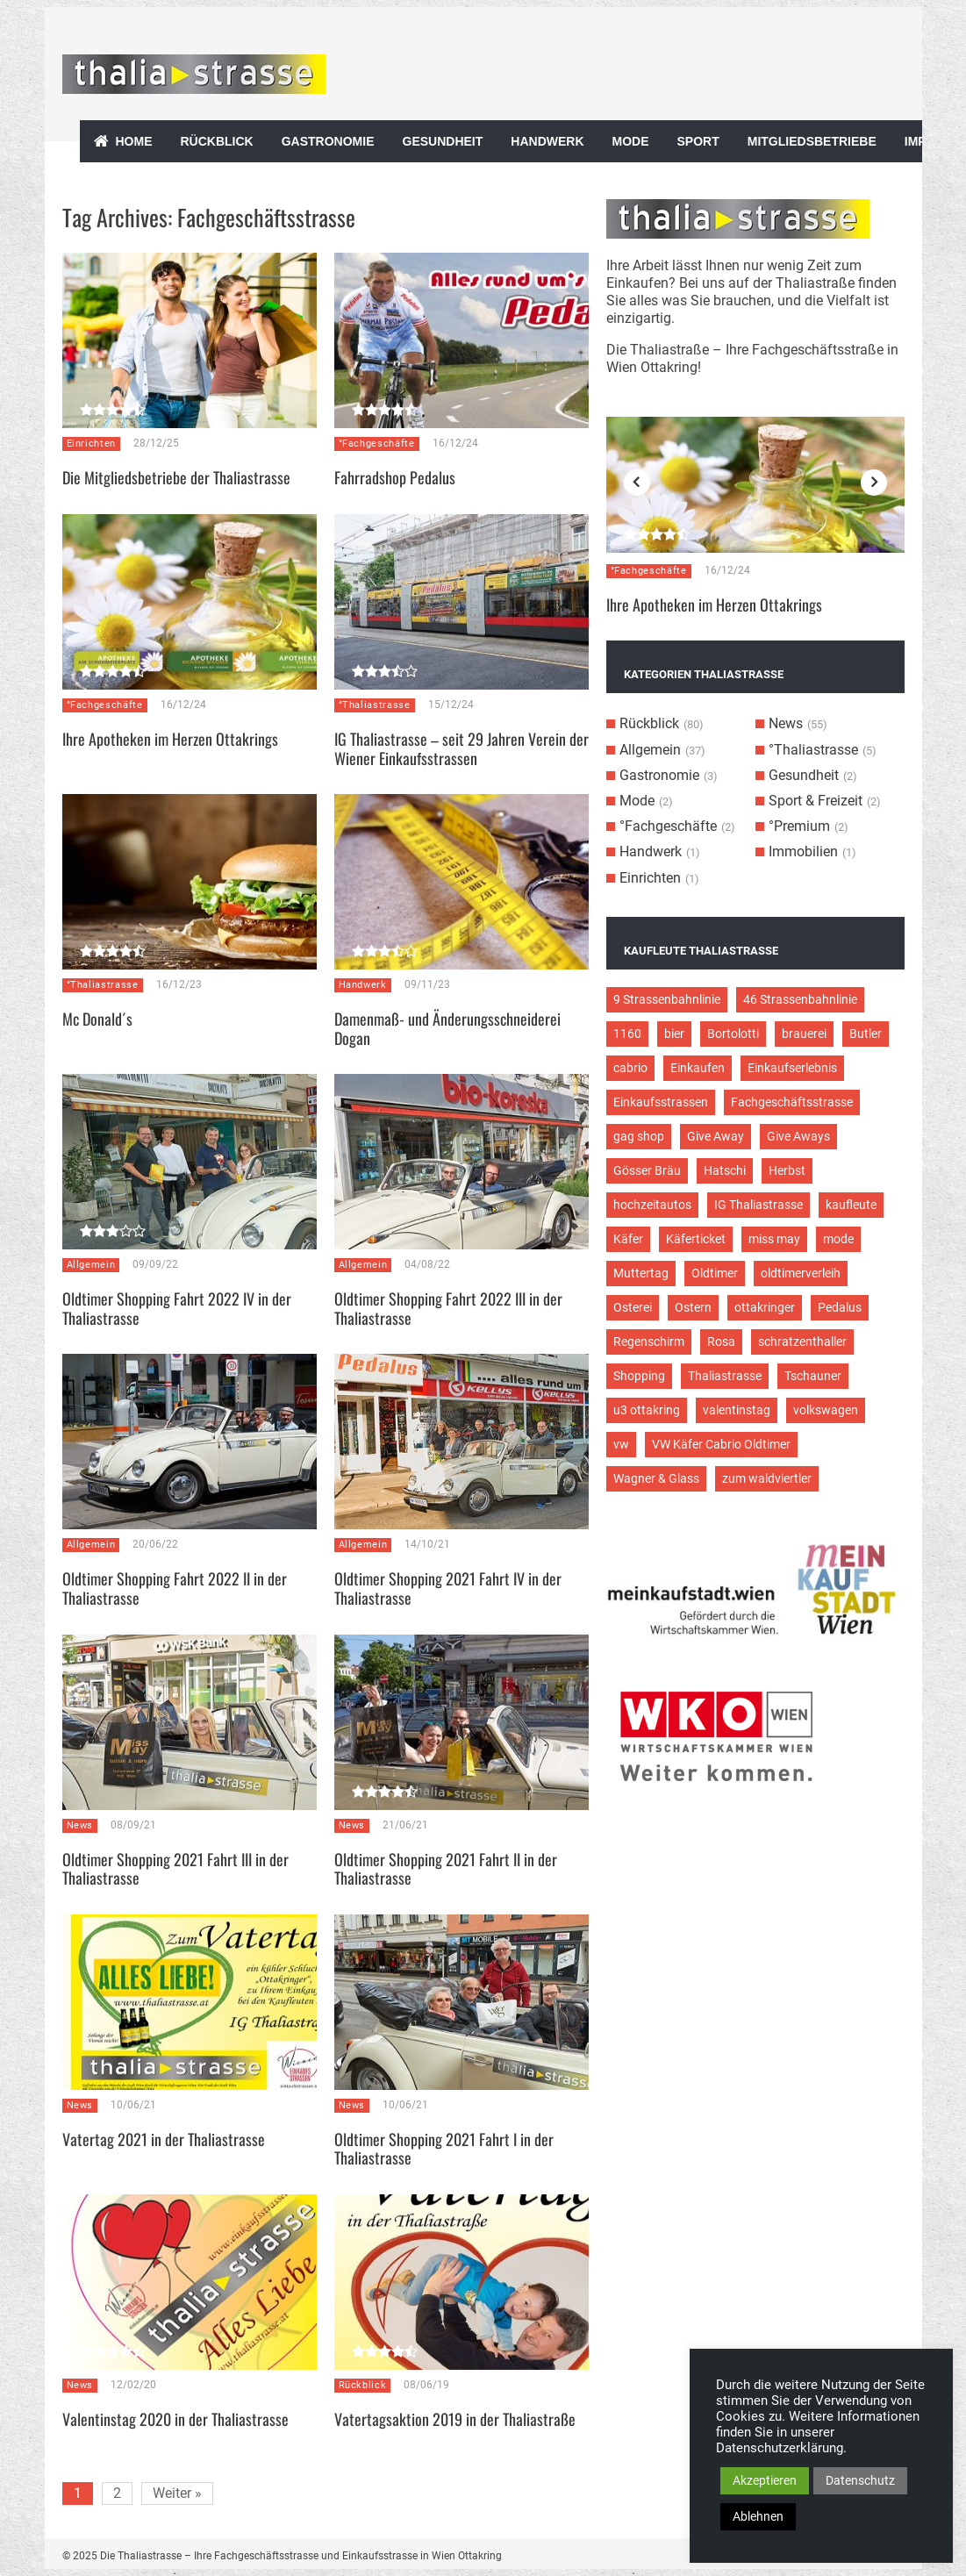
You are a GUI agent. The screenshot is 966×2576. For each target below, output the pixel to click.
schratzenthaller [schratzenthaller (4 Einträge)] (802, 1342)
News (80, 1825)
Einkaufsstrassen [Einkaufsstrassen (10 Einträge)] (660, 1102)
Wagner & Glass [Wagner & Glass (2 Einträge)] (656, 1478)
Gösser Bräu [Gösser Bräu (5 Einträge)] (647, 1170)
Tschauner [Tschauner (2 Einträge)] (812, 1376)
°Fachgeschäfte (377, 443)
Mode (630, 141)
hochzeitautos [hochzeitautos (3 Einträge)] (652, 1205)
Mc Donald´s (97, 1018)
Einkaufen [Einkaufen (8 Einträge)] (697, 1068)
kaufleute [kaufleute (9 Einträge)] (851, 1205)
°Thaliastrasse (375, 705)
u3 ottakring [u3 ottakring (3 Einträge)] (646, 1410)
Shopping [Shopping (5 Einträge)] (639, 1376)
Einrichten (92, 443)
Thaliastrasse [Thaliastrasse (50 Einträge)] (725, 1376)
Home (134, 141)
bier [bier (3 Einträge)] (674, 1034)
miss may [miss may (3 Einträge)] (774, 1239)
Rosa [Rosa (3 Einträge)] (721, 1342)
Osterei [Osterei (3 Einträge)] (632, 1307)
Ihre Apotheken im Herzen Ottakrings (170, 738)
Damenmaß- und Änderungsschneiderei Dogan (447, 1028)
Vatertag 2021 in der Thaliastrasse (163, 2139)
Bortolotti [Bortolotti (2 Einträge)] (733, 1034)
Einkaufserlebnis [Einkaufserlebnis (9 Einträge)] (792, 1068)
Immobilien (803, 851)
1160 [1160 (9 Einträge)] (627, 1034)
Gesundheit (443, 141)
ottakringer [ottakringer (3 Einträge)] (764, 1307)
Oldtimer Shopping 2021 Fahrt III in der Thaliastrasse (175, 1869)
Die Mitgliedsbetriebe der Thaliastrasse (176, 477)
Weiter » (177, 2493)
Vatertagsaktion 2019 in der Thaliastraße (455, 2419)
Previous (637, 482)
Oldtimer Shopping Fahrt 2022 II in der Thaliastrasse (174, 1588)
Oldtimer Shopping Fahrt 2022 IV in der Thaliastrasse (176, 1308)
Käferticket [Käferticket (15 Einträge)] (696, 1239)
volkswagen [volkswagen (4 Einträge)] (825, 1410)
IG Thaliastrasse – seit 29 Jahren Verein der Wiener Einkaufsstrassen (461, 748)
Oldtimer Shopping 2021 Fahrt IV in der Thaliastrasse (448, 1588)
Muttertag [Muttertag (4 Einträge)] (641, 1273)
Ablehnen (758, 2516)
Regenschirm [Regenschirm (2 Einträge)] (648, 1342)
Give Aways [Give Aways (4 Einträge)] (798, 1136)
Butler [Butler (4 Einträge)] (865, 1034)
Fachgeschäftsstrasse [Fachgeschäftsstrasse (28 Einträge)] (792, 1102)
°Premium (799, 826)
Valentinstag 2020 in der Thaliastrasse (175, 2419)
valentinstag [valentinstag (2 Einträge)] (736, 1410)
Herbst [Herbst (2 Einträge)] (787, 1170)
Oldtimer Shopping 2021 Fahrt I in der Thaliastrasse (444, 2149)
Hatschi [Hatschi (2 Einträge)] (725, 1170)
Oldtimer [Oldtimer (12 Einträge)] (714, 1273)
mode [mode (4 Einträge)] (838, 1239)
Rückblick (217, 141)
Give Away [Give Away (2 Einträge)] (715, 1136)
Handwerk (547, 141)
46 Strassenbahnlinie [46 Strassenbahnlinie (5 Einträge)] (800, 999)
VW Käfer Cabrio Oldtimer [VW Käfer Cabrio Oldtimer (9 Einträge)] (721, 1444)
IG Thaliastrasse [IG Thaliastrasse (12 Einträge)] (758, 1205)
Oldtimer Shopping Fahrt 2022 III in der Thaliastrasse (448, 1308)
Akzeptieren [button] (765, 2480)
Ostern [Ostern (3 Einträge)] (693, 1307)
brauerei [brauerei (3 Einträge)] (804, 1034)
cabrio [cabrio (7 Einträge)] (630, 1068)
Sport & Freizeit (815, 800)
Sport (698, 141)
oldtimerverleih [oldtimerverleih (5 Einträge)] (801, 1273)
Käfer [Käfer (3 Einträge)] (628, 1239)
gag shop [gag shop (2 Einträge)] (638, 1136)
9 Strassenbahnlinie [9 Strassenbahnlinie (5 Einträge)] (666, 999)
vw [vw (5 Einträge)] (621, 1444)
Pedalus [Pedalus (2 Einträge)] (840, 1307)
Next (874, 482)
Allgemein (91, 1264)
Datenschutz (860, 2480)
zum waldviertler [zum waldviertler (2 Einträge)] (767, 1478)
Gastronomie (328, 141)
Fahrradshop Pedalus (394, 477)
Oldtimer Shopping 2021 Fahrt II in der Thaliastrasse (445, 1869)
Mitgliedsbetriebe (812, 141)
